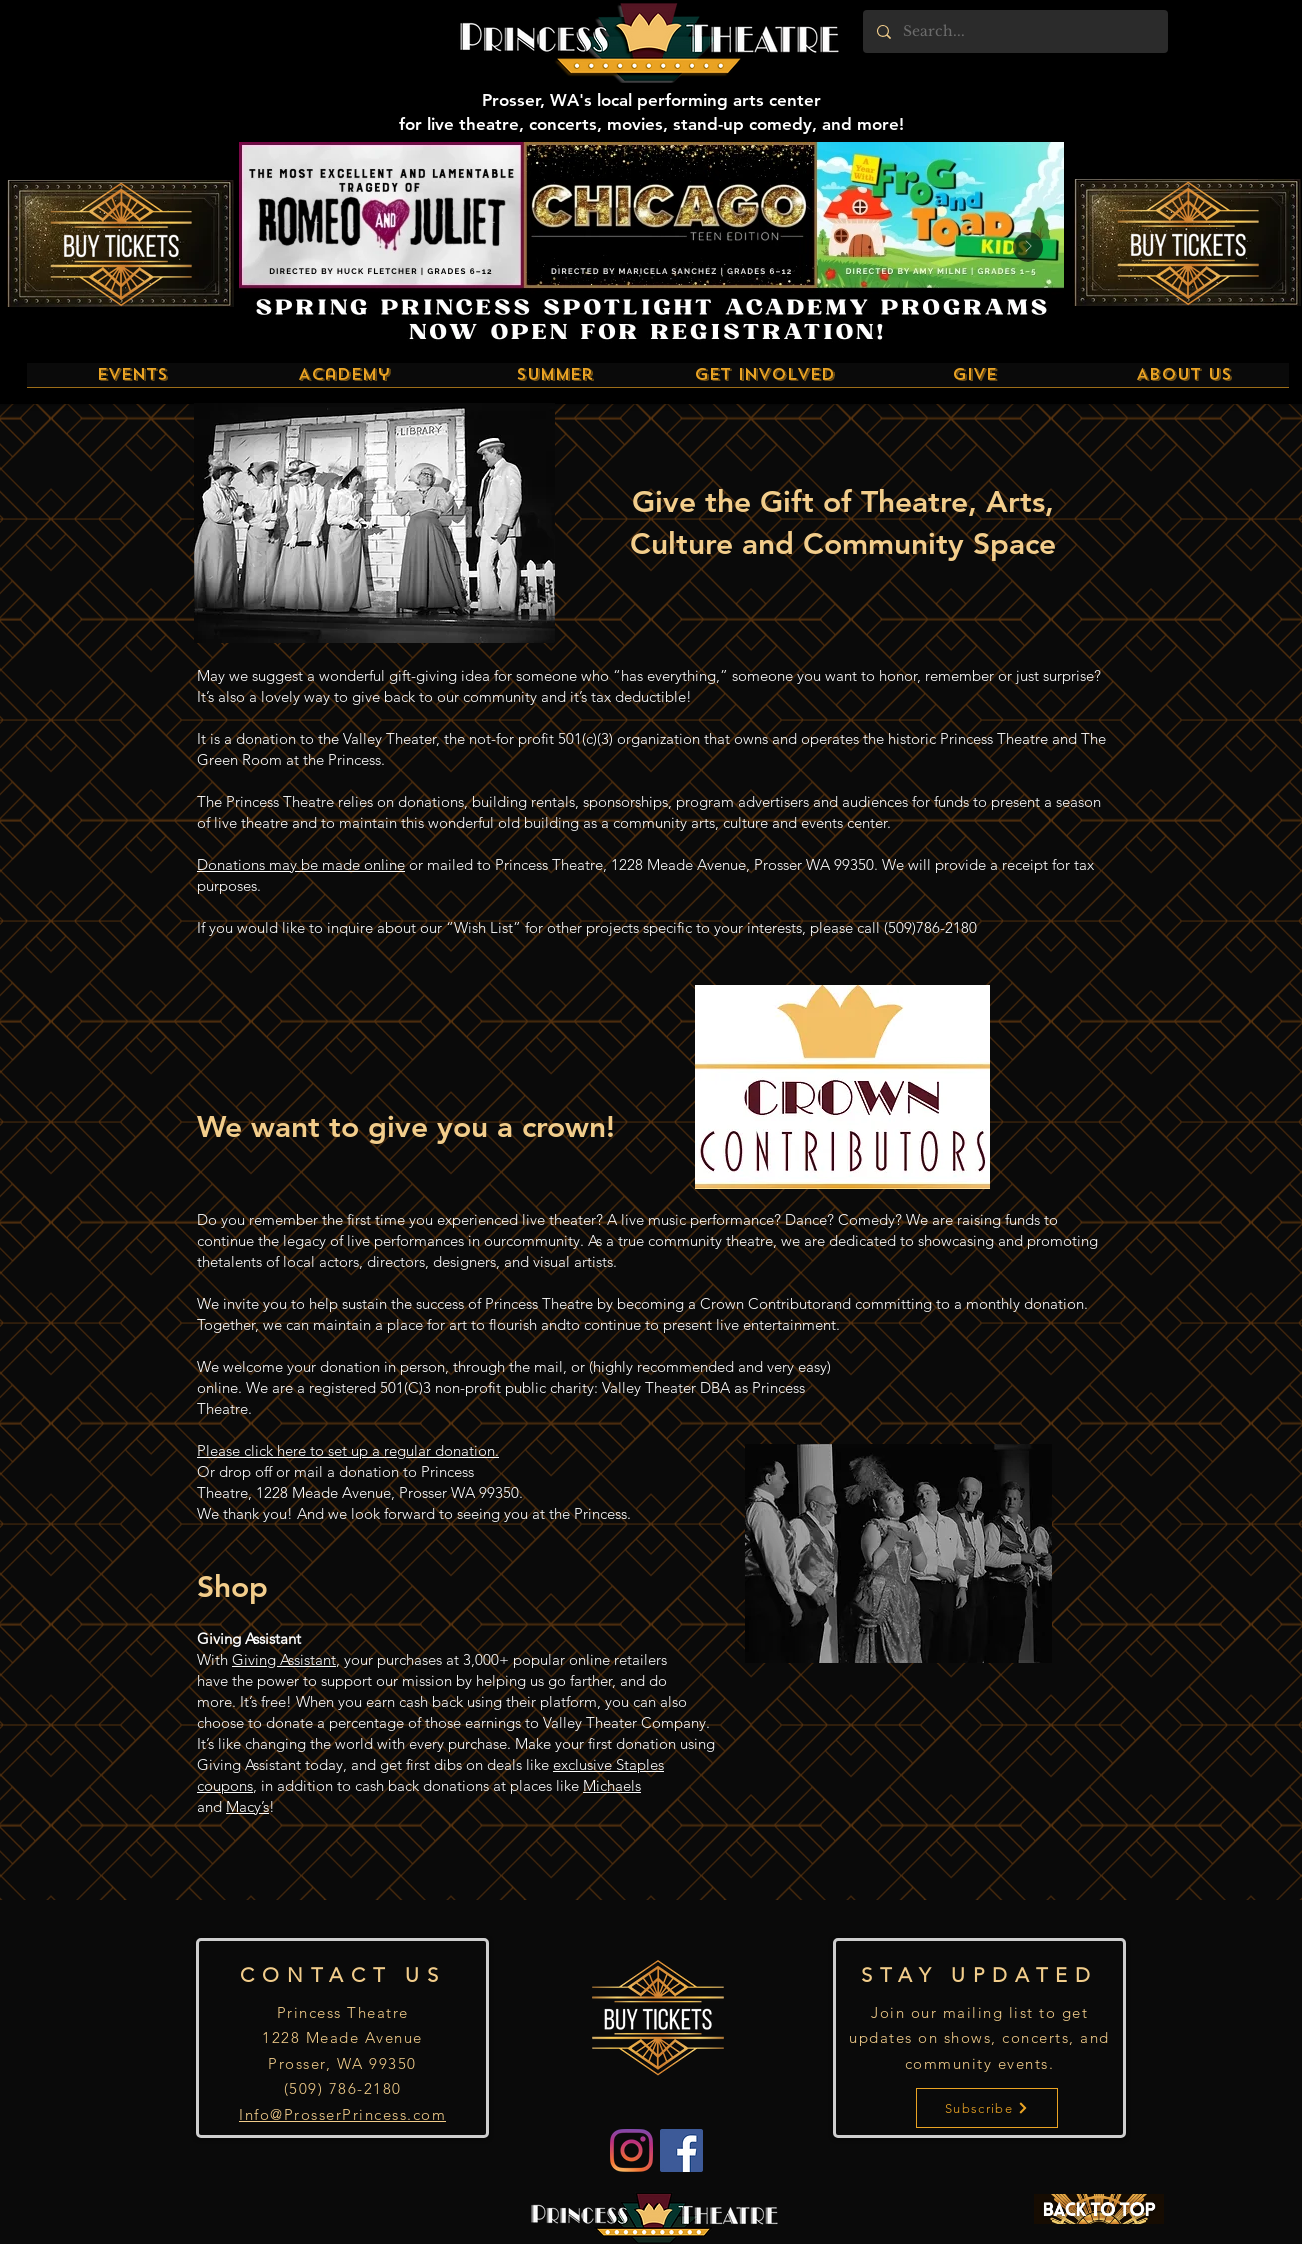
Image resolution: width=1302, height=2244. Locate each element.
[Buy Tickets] (120, 243)
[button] (132, 381)
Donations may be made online (301, 864)
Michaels (612, 1785)
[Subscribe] (987, 2108)
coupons (225, 1785)
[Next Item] (1028, 247)
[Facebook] (681, 2150)
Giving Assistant (284, 1659)
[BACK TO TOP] (1099, 2209)
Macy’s (247, 1806)
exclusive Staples (608, 1764)
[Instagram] (631, 2150)
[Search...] (1014, 31)
